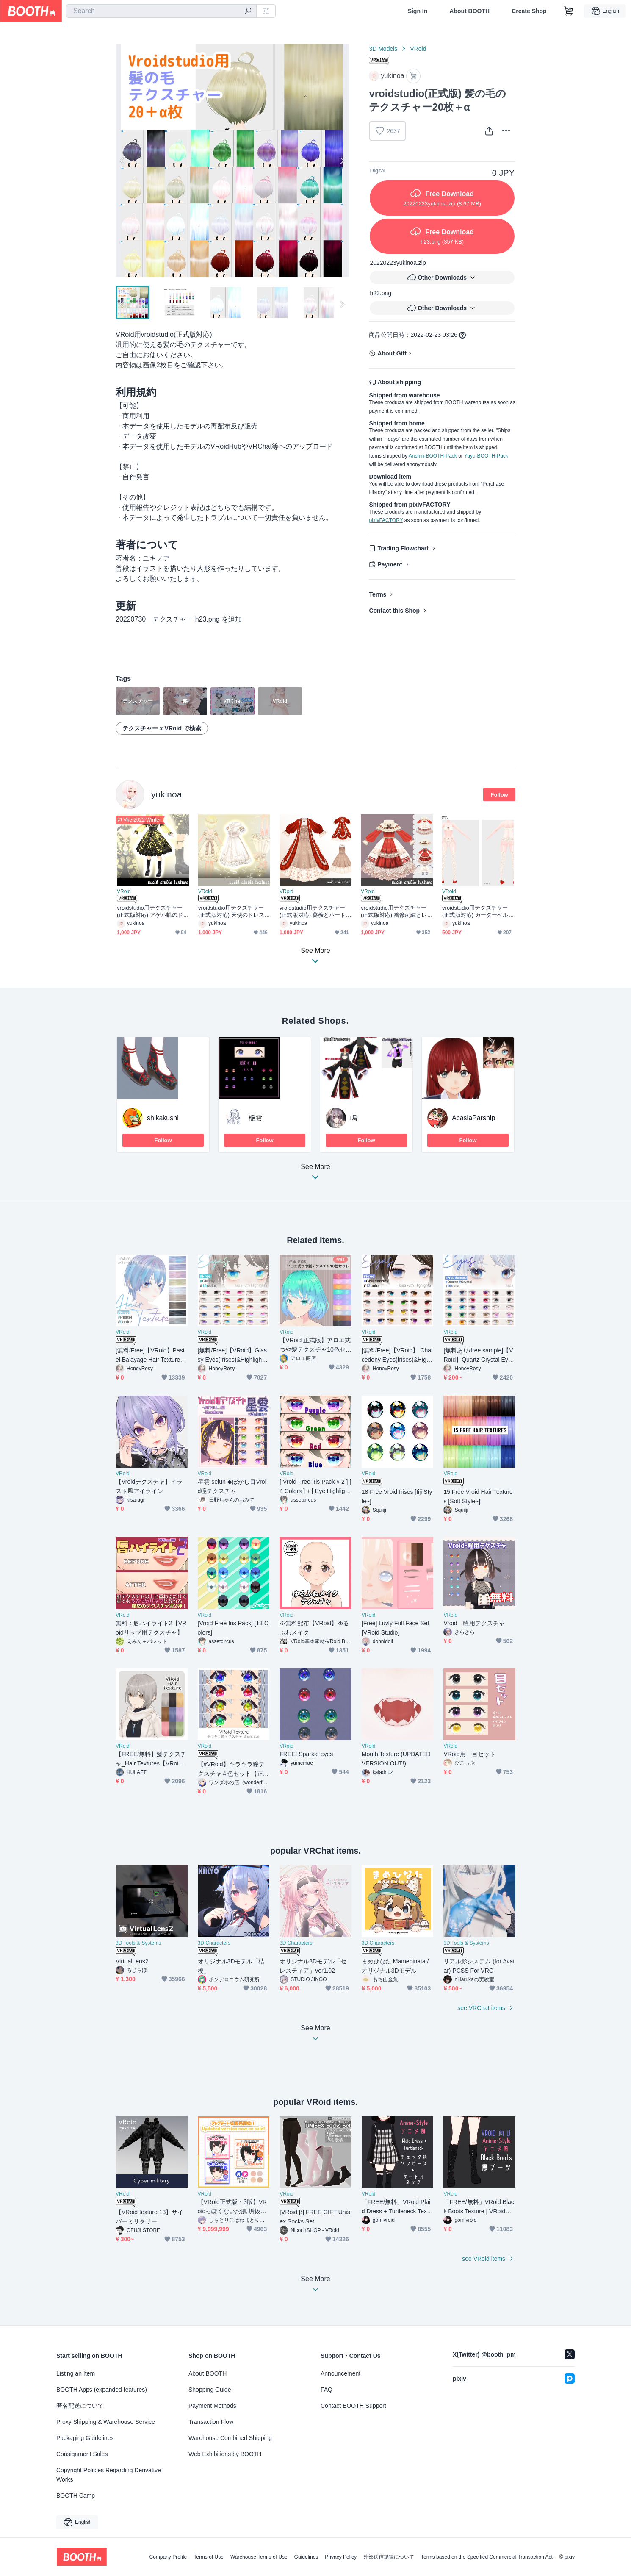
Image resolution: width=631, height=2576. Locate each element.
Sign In (418, 11)
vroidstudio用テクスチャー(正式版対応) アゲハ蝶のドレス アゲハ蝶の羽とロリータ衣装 (152, 912)
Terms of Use (209, 2556)
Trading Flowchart (403, 548)
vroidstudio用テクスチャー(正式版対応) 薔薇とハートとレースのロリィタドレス (315, 912)
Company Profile (168, 2556)
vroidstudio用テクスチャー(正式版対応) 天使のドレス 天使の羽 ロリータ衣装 (234, 912)
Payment (389, 564)
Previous (122, 160)
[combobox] (161, 11)
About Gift (391, 353)
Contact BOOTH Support (353, 2405)
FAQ (326, 2389)
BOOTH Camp (75, 2495)
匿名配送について (80, 2405)
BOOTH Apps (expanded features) (101, 2389)
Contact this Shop (394, 610)
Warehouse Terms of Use (259, 2556)
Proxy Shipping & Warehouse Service (105, 2421)
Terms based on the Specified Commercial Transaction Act (487, 2556)
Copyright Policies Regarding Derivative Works (108, 2475)
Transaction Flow (210, 2421)
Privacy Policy (341, 2556)
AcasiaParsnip (473, 1117)
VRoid (418, 48)
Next (342, 160)
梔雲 (255, 1117)
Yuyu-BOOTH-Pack (486, 456)
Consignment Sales (82, 2454)
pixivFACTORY (386, 520)
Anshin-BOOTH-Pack (433, 456)
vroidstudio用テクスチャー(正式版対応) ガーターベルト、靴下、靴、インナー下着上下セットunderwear (475, 912)
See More (315, 1174)
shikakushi (163, 1117)
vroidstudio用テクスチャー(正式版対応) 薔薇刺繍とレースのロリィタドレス (396, 912)
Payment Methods (212, 2405)
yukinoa (166, 794)
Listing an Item (75, 2373)
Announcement (340, 2373)
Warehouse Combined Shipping (230, 2437)
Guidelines (306, 2556)
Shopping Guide (209, 2389)
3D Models (383, 48)
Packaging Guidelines (84, 2437)
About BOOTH (469, 11)
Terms (377, 594)
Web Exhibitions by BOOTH (224, 2454)
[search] (248, 11)
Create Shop (529, 11)
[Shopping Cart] (569, 11)
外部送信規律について (388, 2556)
